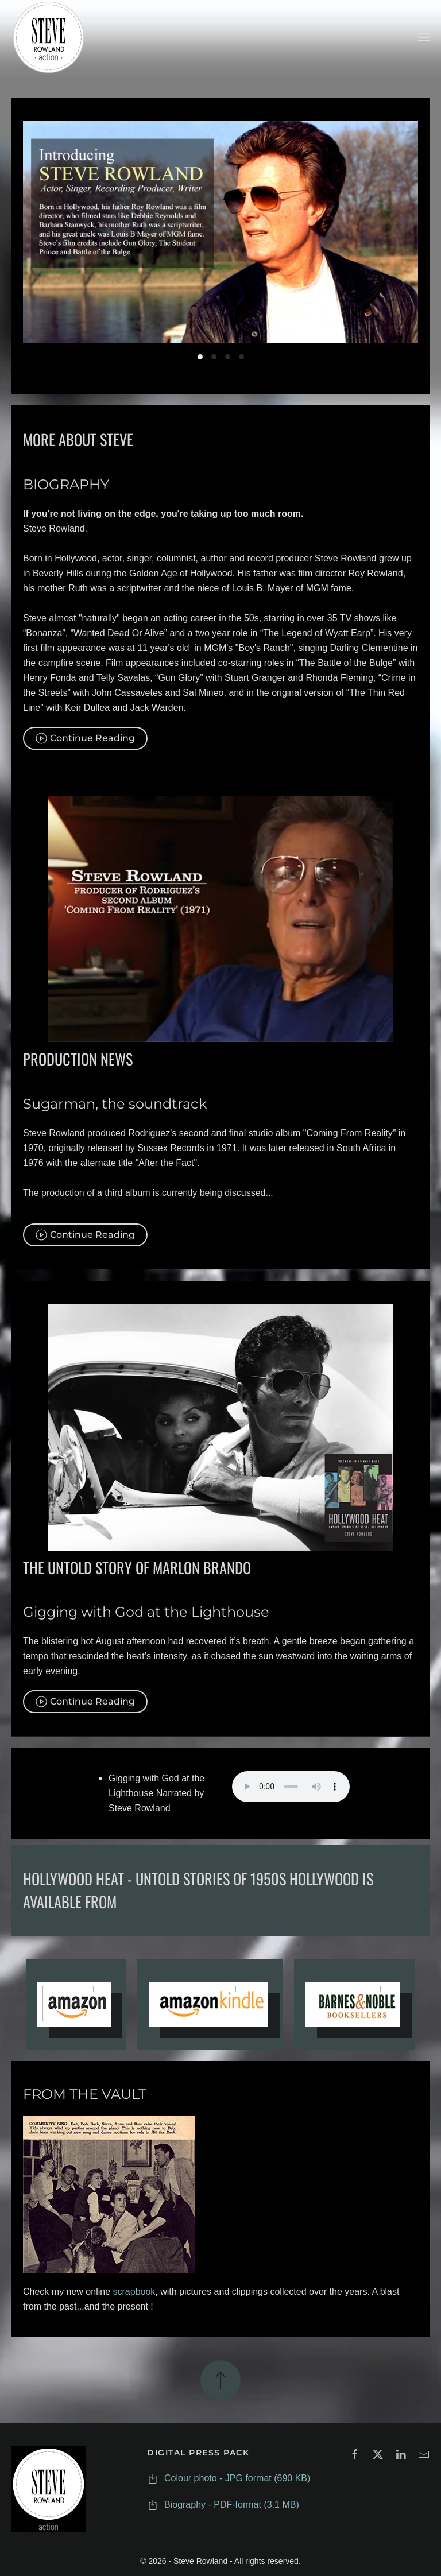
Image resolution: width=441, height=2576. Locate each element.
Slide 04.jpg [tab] (241, 356)
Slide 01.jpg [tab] (200, 356)
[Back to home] (48, 37)
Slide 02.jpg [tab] (213, 356)
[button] (424, 37)
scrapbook (134, 2290)
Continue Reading (85, 736)
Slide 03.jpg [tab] (227, 356)
